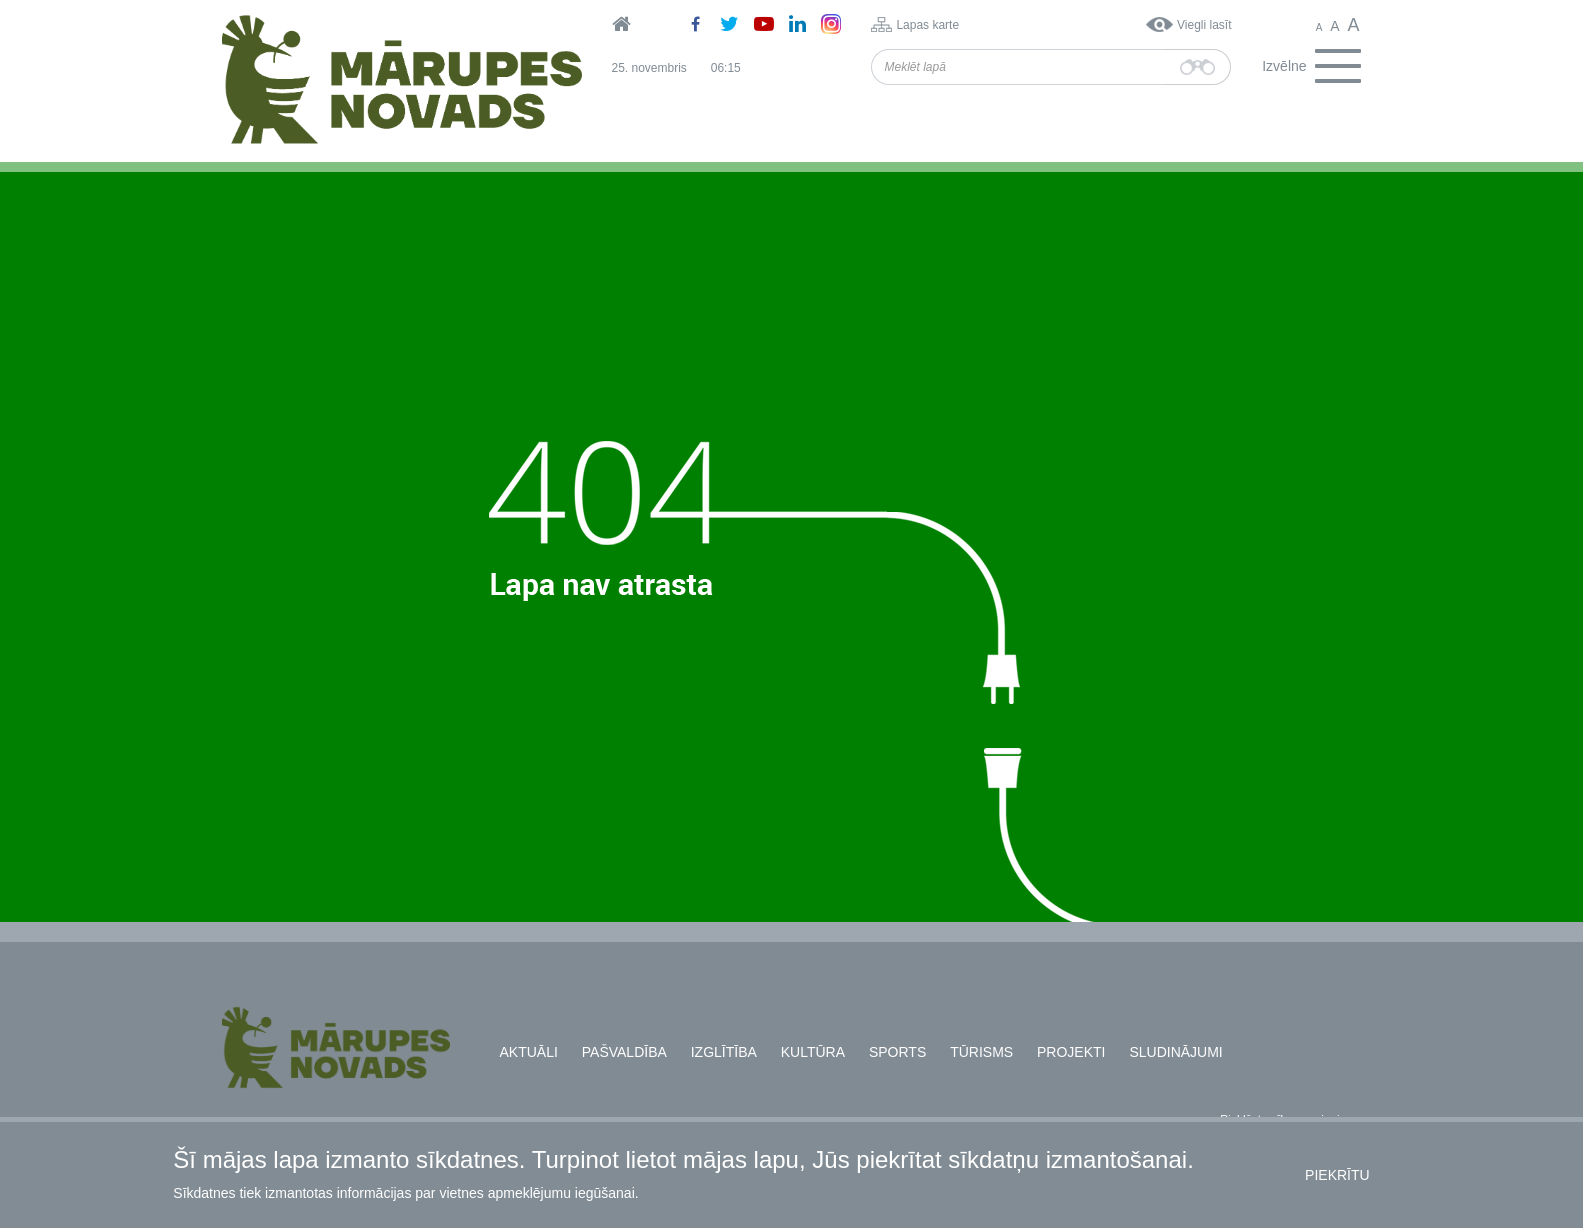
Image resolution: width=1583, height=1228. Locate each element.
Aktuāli (529, 1052)
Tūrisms (981, 1052)
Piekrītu (1337, 1175)
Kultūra (813, 1052)
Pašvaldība (624, 1052)
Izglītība (724, 1052)
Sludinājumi (1175, 1052)
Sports (897, 1052)
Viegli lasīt (1204, 25)
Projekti (1071, 1052)
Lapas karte (927, 25)
